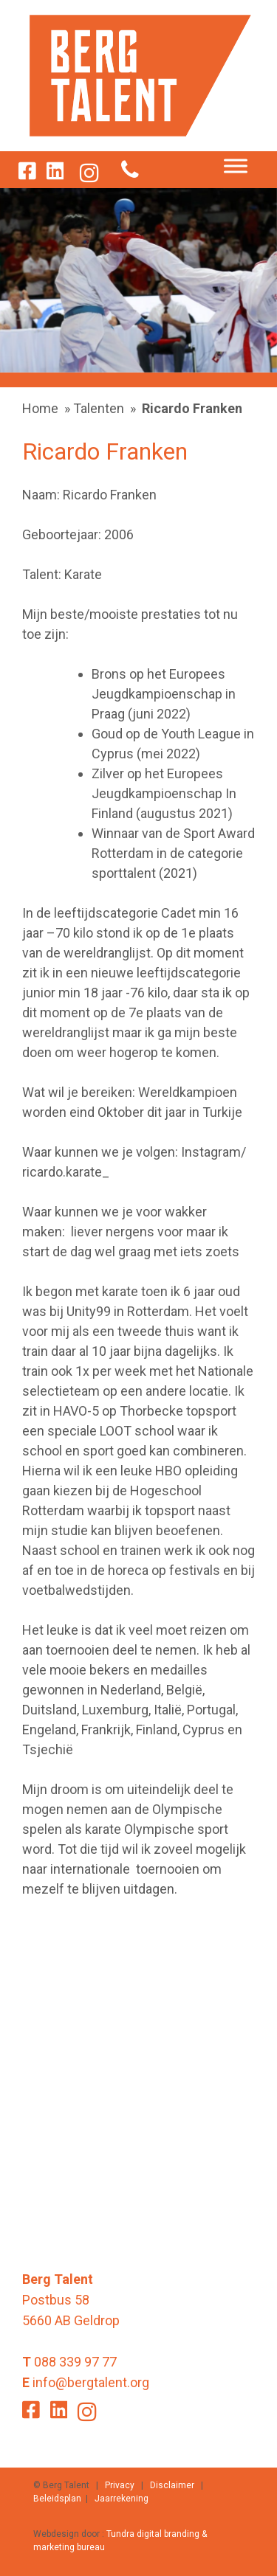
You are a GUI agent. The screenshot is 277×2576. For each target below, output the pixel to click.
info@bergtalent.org (91, 2382)
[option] (138, 280)
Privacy (119, 2485)
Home (40, 408)
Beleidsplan (57, 2498)
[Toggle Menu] (235, 166)
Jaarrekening (121, 2498)
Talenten (98, 408)
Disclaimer (172, 2485)
